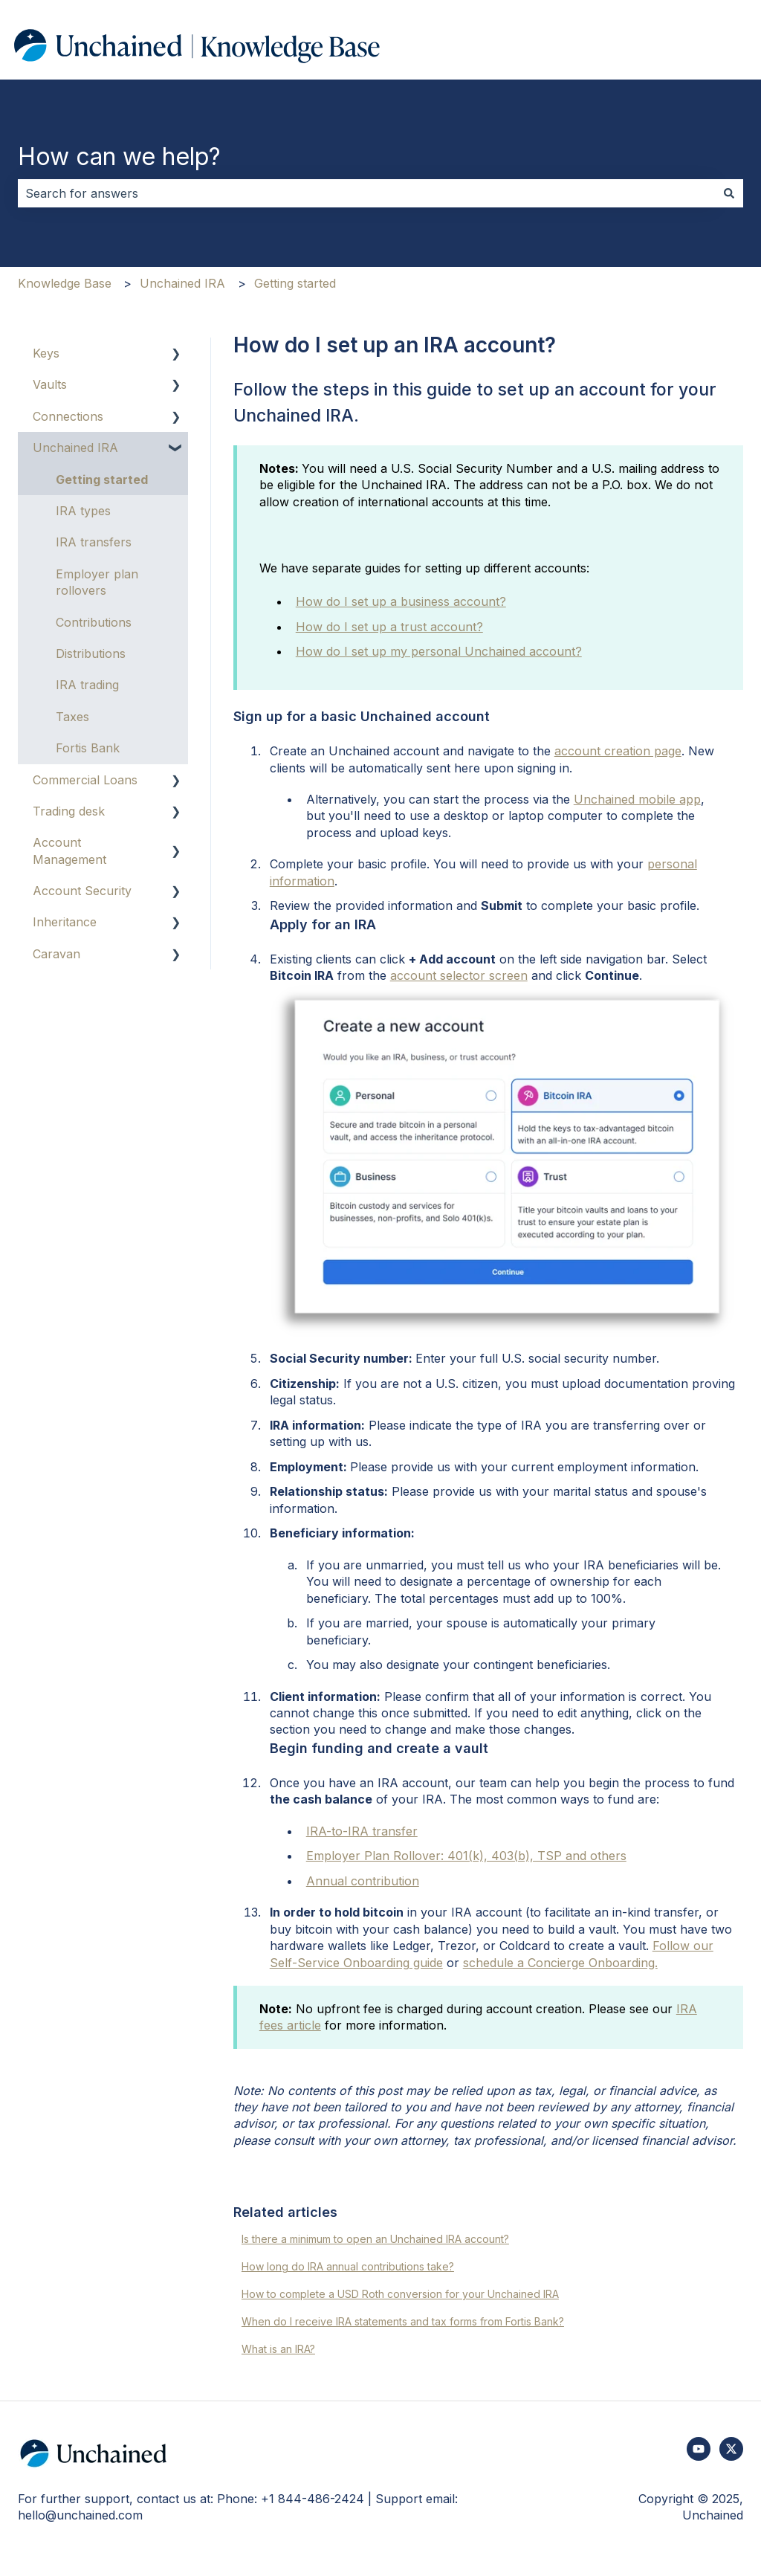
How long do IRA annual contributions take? (348, 2266)
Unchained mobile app (637, 799)
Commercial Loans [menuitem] (85, 779)
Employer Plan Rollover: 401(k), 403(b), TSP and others (466, 1855)
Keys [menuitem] (46, 353)
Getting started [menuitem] (102, 479)
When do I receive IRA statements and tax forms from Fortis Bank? (403, 2321)
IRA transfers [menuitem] (94, 542)
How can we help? (119, 156)
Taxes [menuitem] (72, 716)
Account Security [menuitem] (82, 890)
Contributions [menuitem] (94, 622)
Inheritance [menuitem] (65, 921)
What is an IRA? (278, 2349)
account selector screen (459, 975)
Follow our (682, 1945)
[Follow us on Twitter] (731, 2449)
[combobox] (366, 193)
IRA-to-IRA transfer (362, 1831)
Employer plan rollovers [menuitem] (97, 582)
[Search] (729, 193)
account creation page (617, 750)
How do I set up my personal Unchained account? (439, 651)
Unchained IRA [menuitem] (75, 447)
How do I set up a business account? (401, 601)
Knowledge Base (64, 283)
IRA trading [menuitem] (87, 684)
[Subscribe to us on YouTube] (698, 2449)
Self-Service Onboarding (339, 1962)
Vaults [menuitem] (50, 384)
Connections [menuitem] (68, 416)
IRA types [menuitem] (83, 510)
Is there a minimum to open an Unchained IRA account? (375, 2239)
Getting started (295, 283)
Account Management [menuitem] (69, 850)
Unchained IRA (182, 283)
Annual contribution (362, 1880)
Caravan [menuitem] (56, 953)
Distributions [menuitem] (91, 653)
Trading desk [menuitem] (69, 811)
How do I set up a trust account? (389, 626)
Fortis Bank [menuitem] (88, 747)
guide (426, 1962)
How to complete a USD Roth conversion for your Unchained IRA (400, 2294)
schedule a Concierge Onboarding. (560, 1962)
